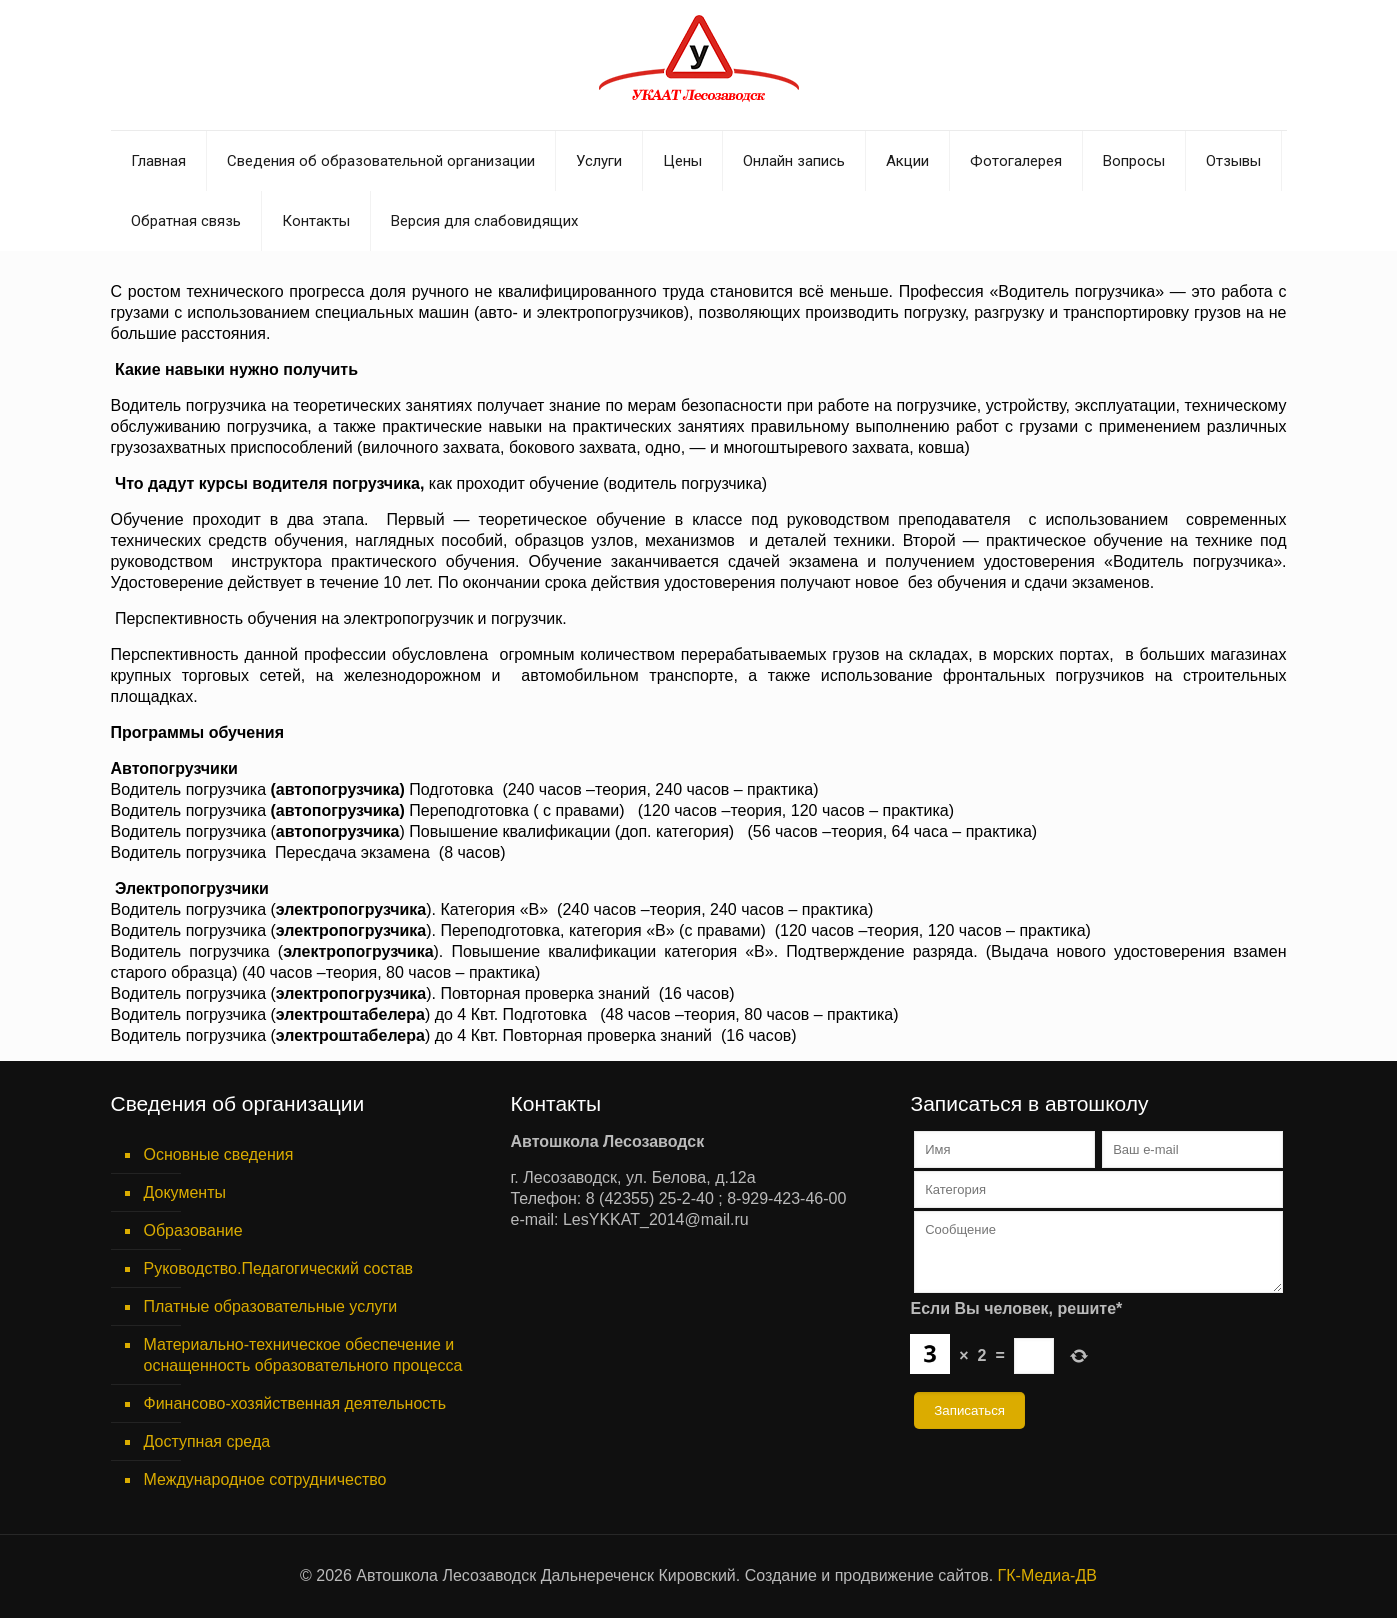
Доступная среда (207, 1441)
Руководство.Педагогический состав (279, 1268)
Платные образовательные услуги (271, 1306)
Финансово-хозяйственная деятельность (295, 1403)
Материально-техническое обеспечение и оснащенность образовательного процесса (303, 1355)
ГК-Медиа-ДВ (1047, 1575)
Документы (185, 1192)
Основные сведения (219, 1154)
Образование (193, 1230)
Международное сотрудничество (265, 1479)
